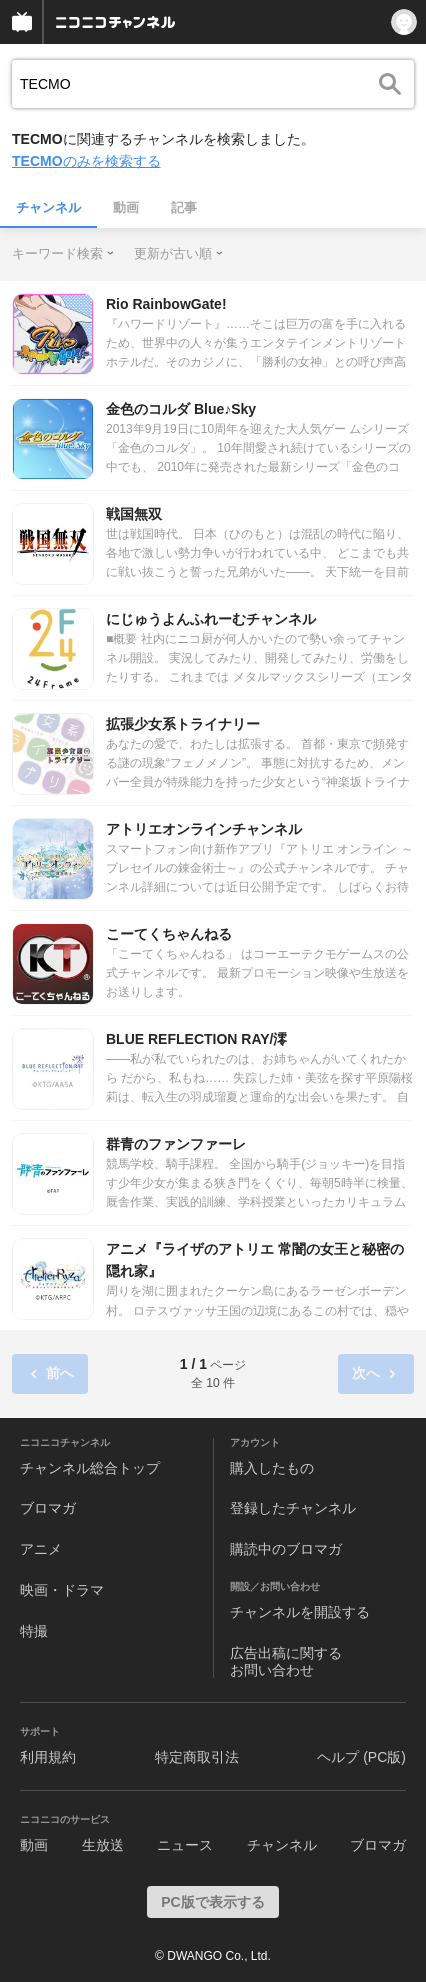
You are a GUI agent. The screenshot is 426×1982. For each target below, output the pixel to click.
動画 (126, 207)
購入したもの (272, 1468)
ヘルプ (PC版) (361, 1757)
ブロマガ (48, 1508)
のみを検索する (86, 161)
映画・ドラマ (62, 1590)
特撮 (34, 1631)
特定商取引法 (197, 1757)
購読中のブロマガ (286, 1549)
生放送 (103, 1845)
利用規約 (48, 1757)
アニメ (41, 1549)
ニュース (185, 1845)
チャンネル (48, 207)
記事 (184, 207)
